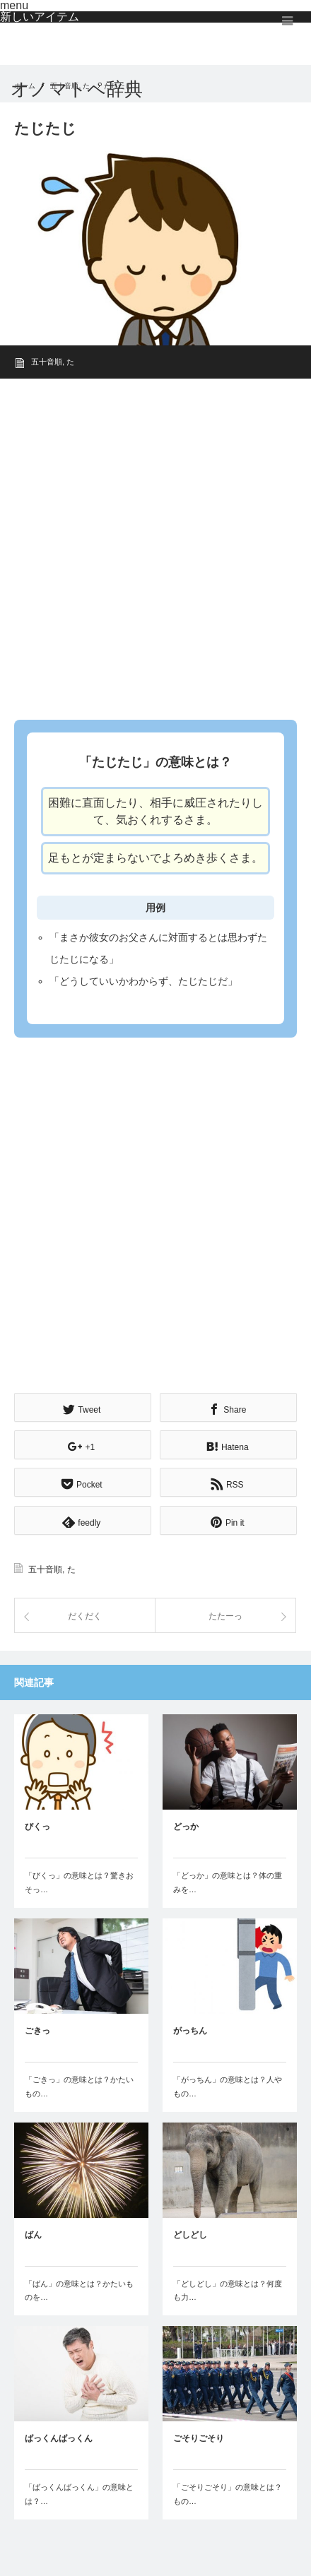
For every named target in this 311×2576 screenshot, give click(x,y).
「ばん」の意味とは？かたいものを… (79, 2290)
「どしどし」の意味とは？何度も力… (227, 2290)
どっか (186, 1827)
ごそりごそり (198, 2438)
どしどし (190, 2235)
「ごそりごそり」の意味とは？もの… (227, 2494)
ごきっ (37, 2031)
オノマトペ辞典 (77, 89)
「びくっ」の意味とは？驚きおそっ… (79, 1882)
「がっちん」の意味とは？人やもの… (227, 2086)
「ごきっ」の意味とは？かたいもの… (79, 2086)
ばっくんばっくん (59, 2438)
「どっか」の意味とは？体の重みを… (227, 1882)
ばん (33, 2235)
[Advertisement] (155, 544)
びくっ (37, 1827)
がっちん (190, 2031)
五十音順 (46, 361)
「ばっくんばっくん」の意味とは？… (79, 2494)
